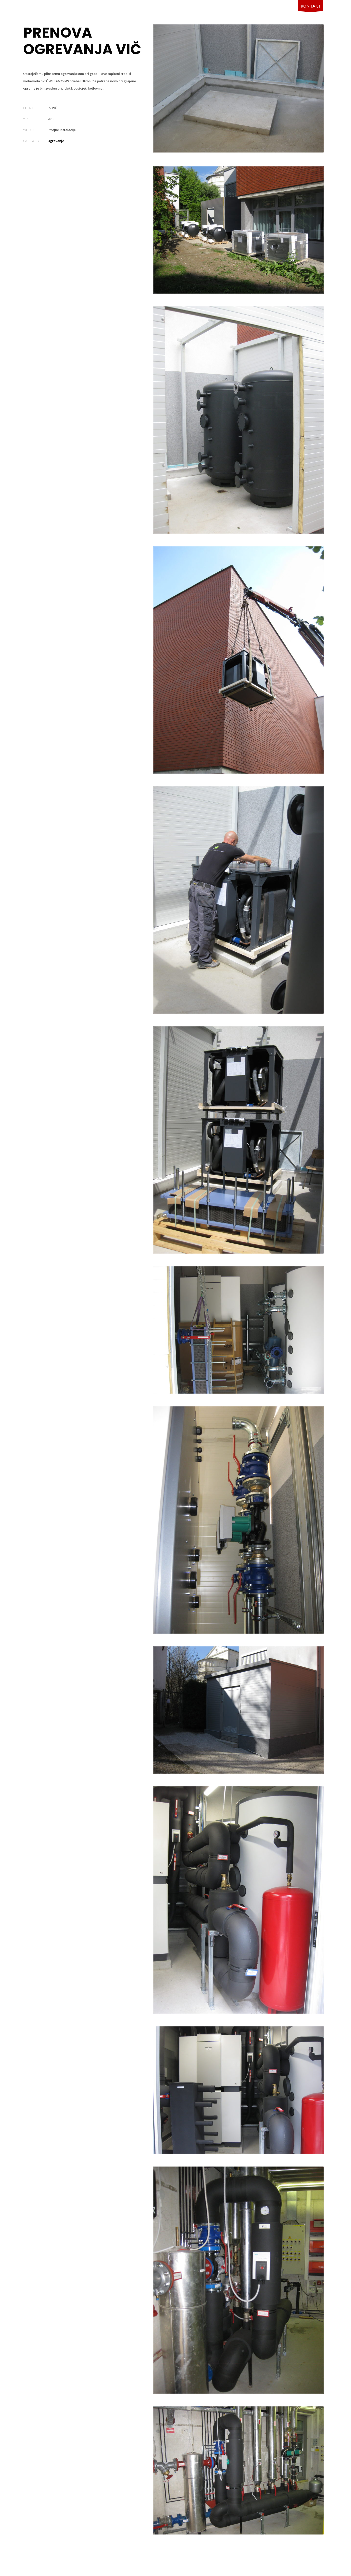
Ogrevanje (56, 141)
